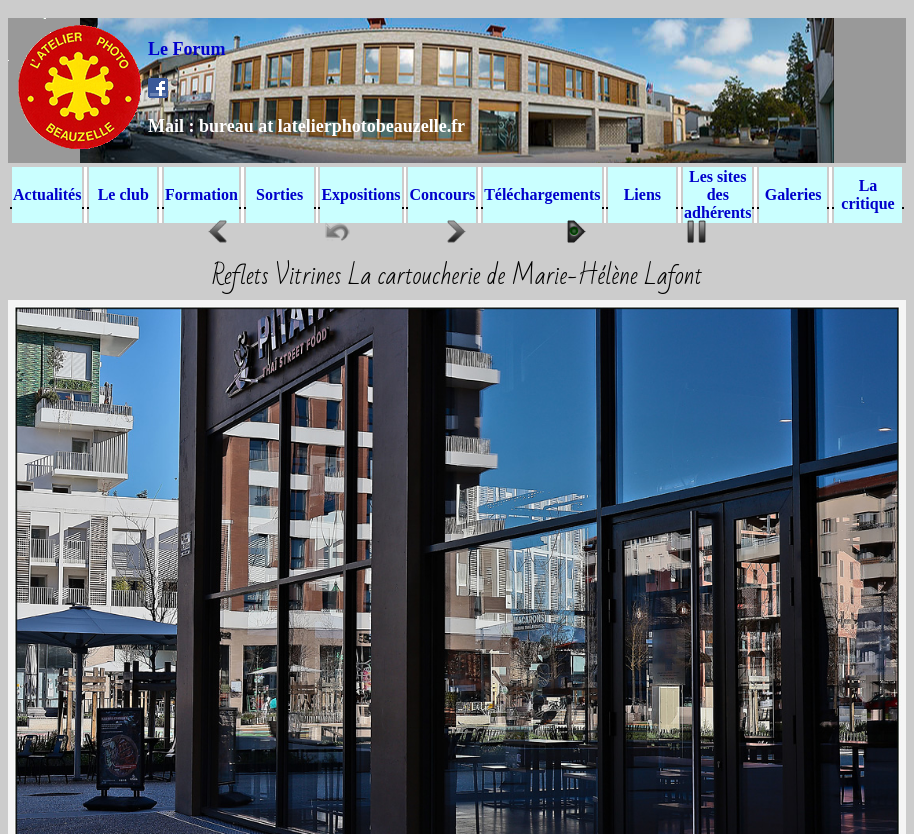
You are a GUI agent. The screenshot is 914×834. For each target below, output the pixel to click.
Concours (442, 194)
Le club (123, 194)
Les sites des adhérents (717, 194)
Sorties (279, 194)
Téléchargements (542, 194)
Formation (201, 194)
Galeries (793, 194)
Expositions (360, 194)
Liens (642, 194)
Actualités (47, 194)
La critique (867, 194)
